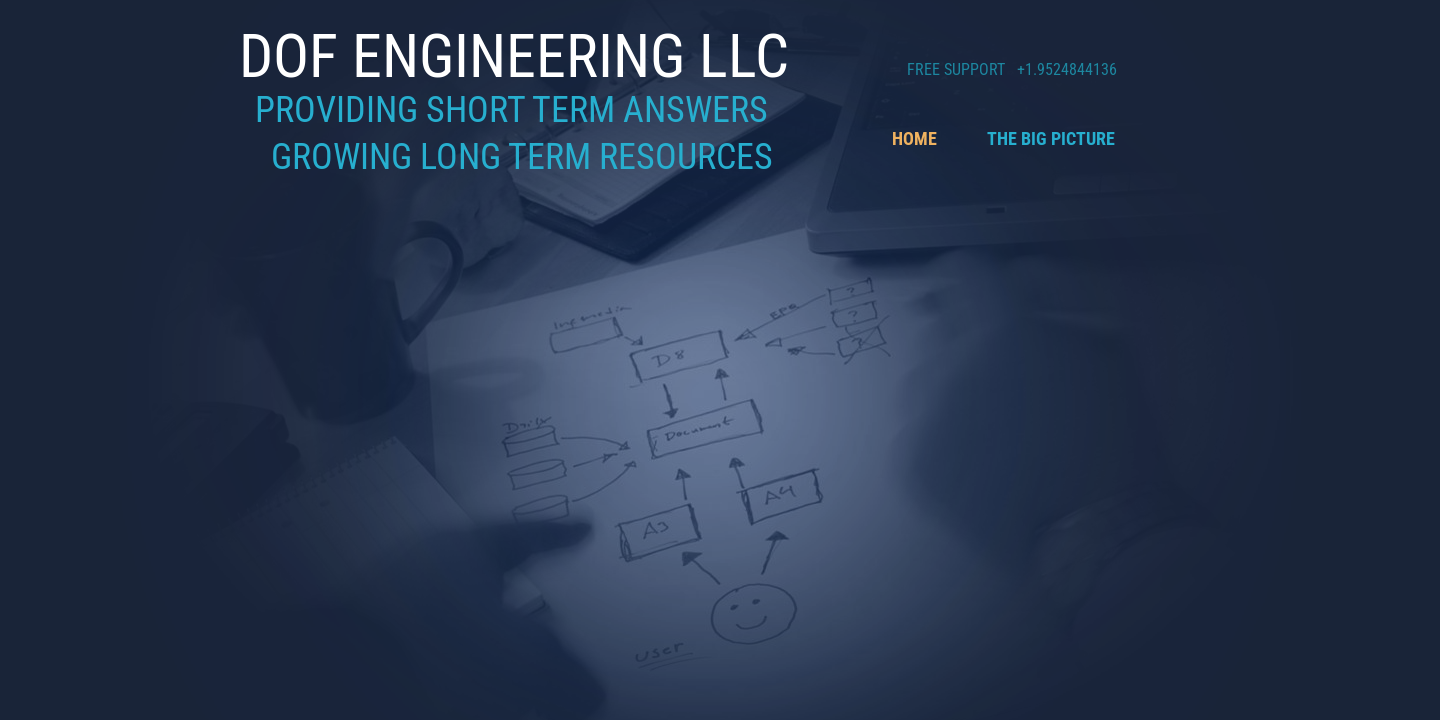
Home (914, 138)
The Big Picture (1051, 138)
